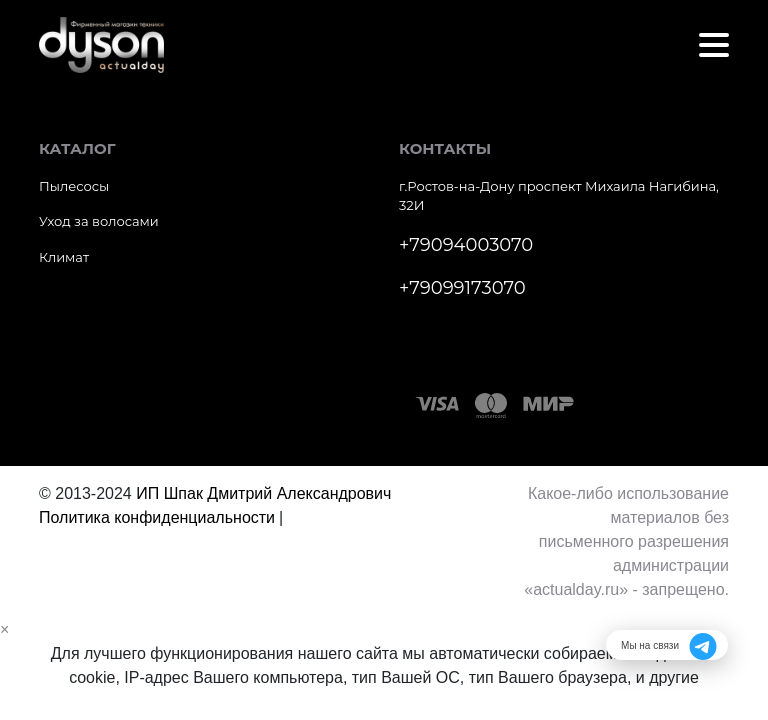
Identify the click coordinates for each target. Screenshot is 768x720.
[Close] (4, 630)
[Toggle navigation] (714, 45)
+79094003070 (466, 245)
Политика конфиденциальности (157, 517)
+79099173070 (462, 288)
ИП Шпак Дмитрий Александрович (263, 493)
